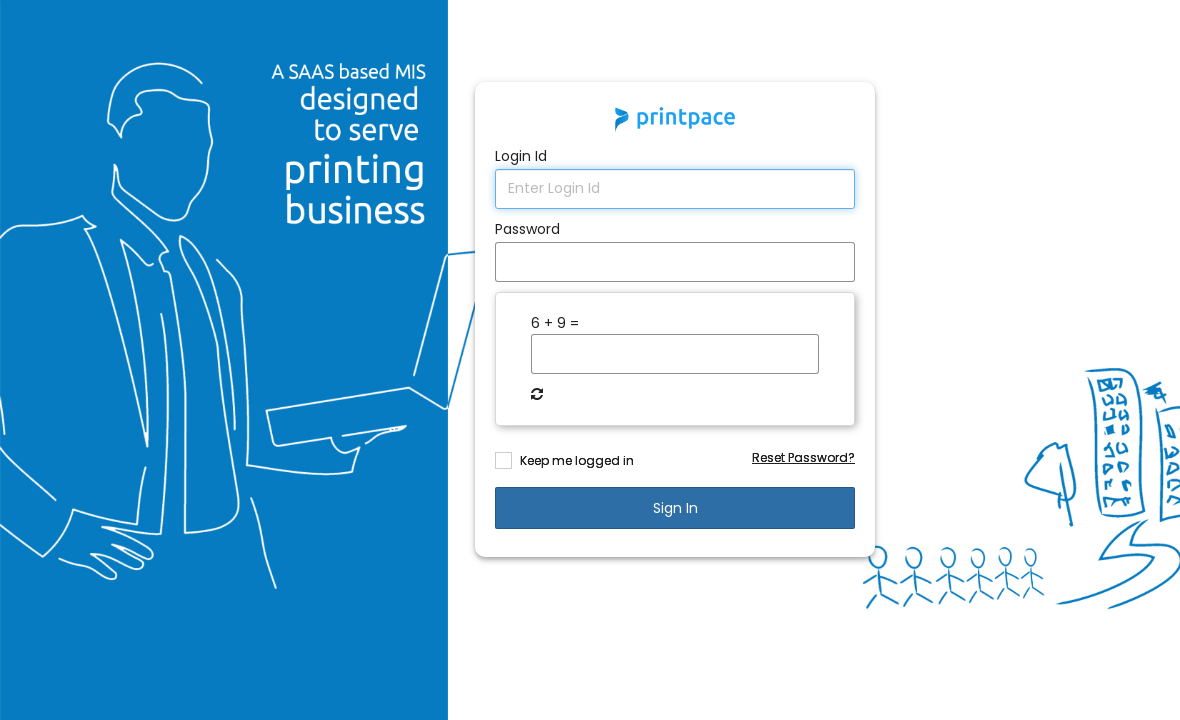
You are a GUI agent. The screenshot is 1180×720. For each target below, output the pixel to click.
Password (527, 229)
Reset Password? (803, 457)
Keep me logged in (577, 460)
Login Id (521, 156)
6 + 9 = (555, 323)
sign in (675, 508)
